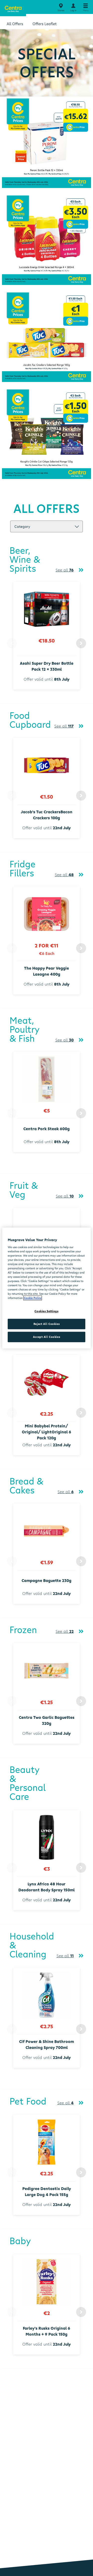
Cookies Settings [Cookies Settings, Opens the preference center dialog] (46, 1311)
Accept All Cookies (46, 1337)
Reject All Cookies (46, 1324)
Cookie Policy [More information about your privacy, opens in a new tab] (32, 1298)
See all (65, 570)
